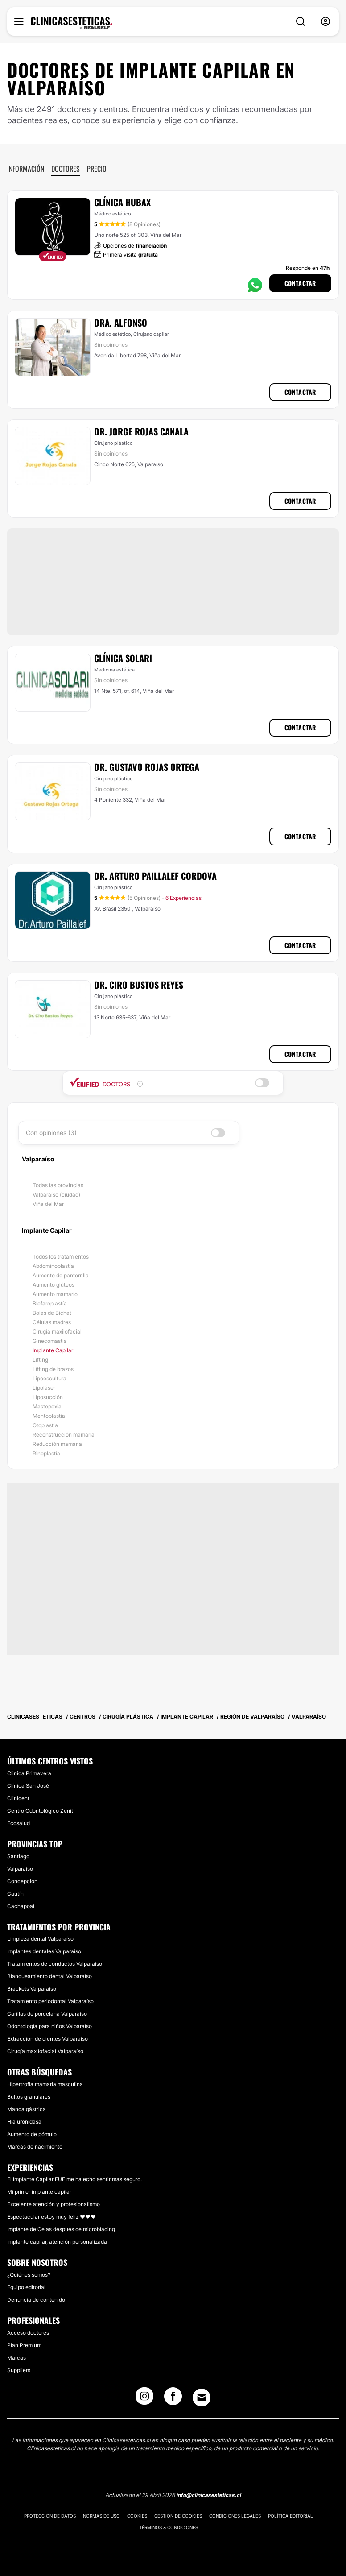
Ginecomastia (50, 1341)
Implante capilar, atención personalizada (57, 2241)
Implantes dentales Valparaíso (44, 1951)
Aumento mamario (55, 1294)
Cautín (15, 1893)
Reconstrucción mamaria (64, 1434)
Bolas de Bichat (52, 1312)
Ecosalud (18, 1823)
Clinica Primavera (29, 1773)
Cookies (137, 2515)
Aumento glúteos (53, 1284)
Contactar (300, 283)
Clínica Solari (123, 658)
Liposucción (48, 1397)
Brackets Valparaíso (31, 1988)
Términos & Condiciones (168, 2527)
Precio (97, 168)
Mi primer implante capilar (39, 2191)
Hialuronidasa (24, 2121)
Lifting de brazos (53, 1369)
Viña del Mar (48, 1204)
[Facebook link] (173, 2399)
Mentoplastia (49, 1415)
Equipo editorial (26, 2287)
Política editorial (290, 2515)
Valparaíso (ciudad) (56, 1194)
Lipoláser (44, 1387)
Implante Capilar (53, 1350)
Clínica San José (28, 1785)
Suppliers (18, 2370)
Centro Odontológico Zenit (40, 1810)
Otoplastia (45, 1425)
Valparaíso (20, 1868)
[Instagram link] (144, 2399)
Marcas (16, 2357)
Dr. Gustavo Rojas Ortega (146, 767)
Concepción (22, 1881)
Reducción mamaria (57, 1444)
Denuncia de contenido (36, 2299)
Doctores (65, 168)
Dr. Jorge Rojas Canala (141, 431)
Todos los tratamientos (61, 1256)
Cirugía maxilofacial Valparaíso (45, 2051)
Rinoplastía (46, 1453)
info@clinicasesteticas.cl (208, 2495)
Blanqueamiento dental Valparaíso (49, 1976)
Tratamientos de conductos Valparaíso (54, 1963)
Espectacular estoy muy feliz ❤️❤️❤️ (51, 2216)
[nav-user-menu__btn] (325, 22)
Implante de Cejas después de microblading (61, 2229)
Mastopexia (47, 1406)
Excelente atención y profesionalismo (53, 2204)
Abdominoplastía (53, 1266)
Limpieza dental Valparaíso (40, 1938)
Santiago (18, 1856)
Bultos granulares (28, 2096)
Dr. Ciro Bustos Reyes (138, 984)
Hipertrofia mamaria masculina (45, 2084)
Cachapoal (20, 1906)
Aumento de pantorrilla (61, 1275)
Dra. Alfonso (120, 322)
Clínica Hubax (122, 202)
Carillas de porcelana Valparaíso (47, 2013)
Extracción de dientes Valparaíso (47, 2038)
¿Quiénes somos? (28, 2274)
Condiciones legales (235, 2515)
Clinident (18, 1798)
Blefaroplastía (50, 1303)
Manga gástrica (26, 2109)
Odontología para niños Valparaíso (49, 2026)
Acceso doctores (28, 2332)
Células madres (52, 1322)
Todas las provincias (58, 1185)
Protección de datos (50, 2515)
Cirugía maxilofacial (57, 1331)
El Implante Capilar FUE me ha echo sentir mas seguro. (74, 2179)
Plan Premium (24, 2345)
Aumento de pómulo (32, 2134)
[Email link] (201, 2397)
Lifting (40, 1359)
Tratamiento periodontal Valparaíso (50, 2001)
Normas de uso (101, 2515)
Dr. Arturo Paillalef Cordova (155, 875)
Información (25, 168)
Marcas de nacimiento (34, 2146)
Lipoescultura (49, 1378)
